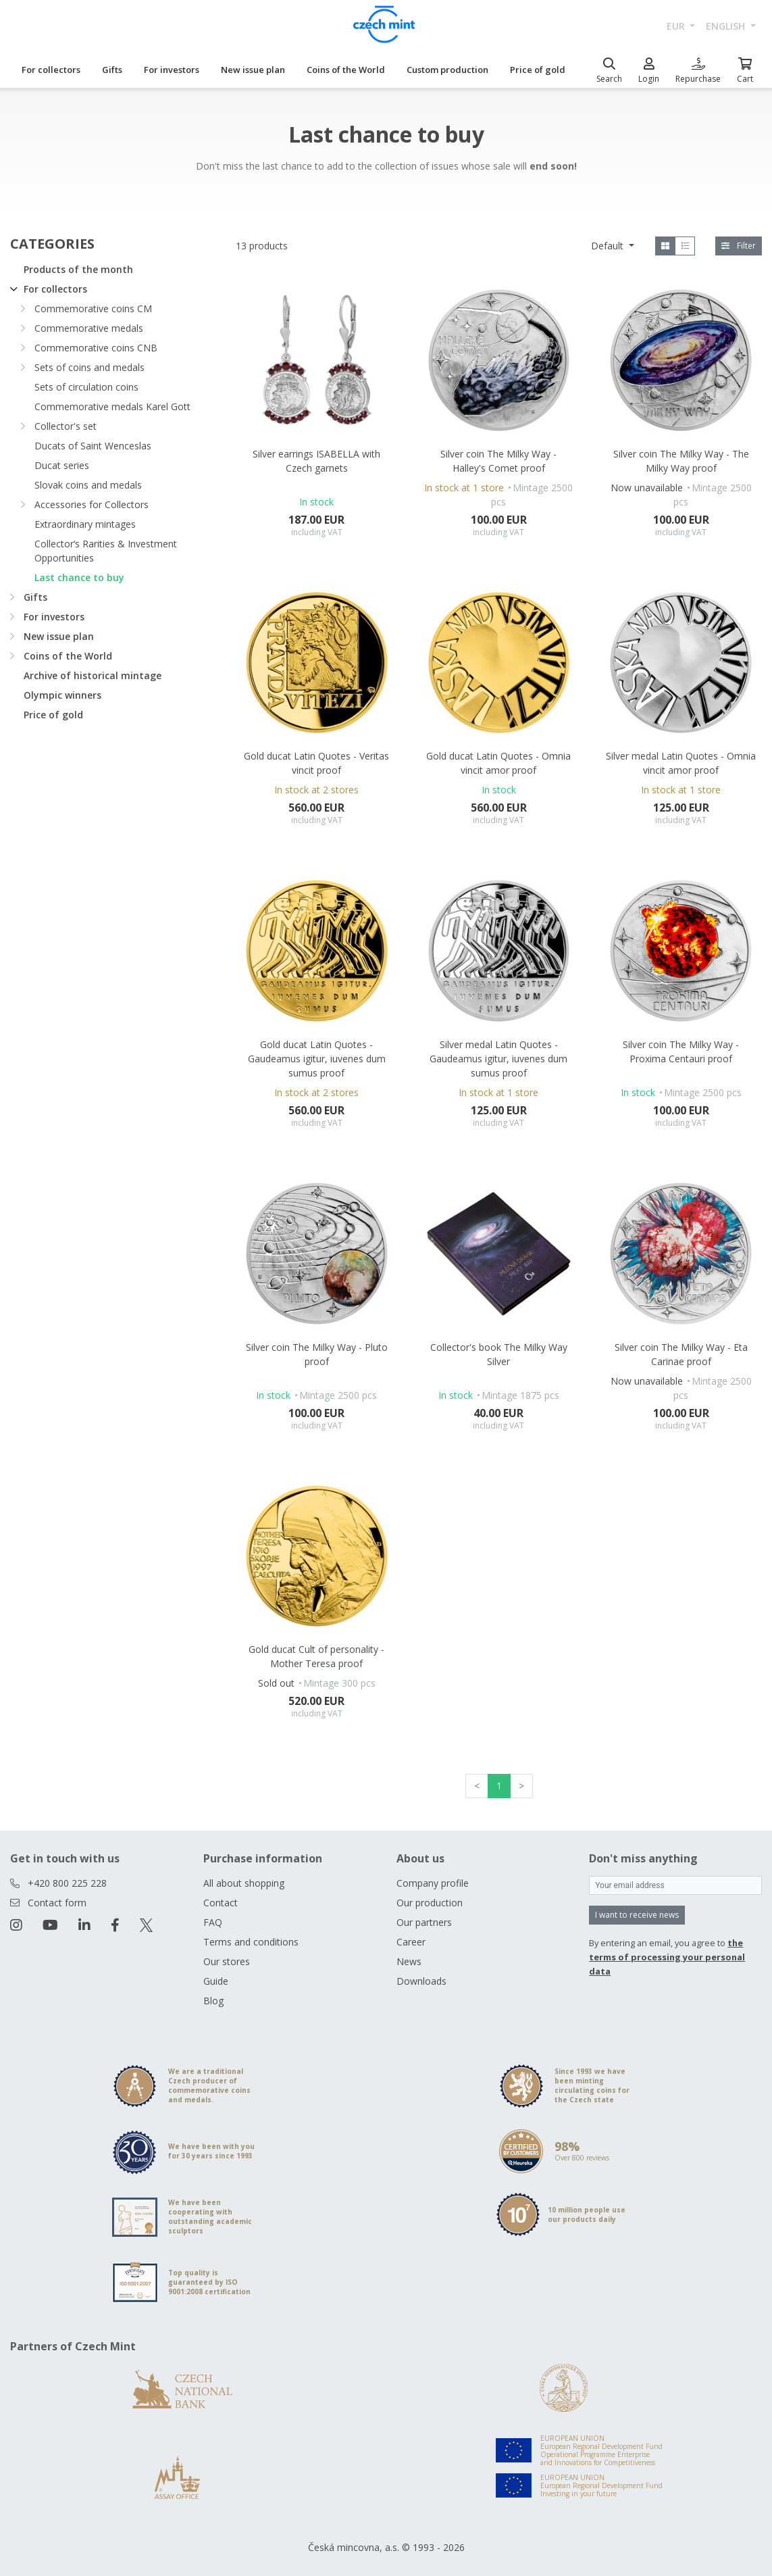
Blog (213, 2000)
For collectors (51, 70)
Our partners (424, 1922)
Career (411, 1941)
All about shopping (243, 1883)
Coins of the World (346, 70)
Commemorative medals (88, 328)
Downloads (421, 1981)
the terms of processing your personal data (667, 1957)
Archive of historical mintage (92, 675)
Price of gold (537, 70)
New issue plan (253, 70)
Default (608, 245)
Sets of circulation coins (86, 386)
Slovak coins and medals (88, 484)
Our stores (226, 1961)
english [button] (727, 26)
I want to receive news (637, 1915)
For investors (171, 70)
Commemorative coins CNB (95, 347)
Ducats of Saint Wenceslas (92, 445)
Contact (220, 1902)
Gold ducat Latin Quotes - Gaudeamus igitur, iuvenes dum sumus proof (317, 1058)
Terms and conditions (251, 1941)
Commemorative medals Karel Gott (112, 406)
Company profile (432, 1883)
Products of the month (78, 269)
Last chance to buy (79, 577)
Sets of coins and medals (89, 367)
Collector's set (65, 426)
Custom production (447, 70)
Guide (215, 1981)
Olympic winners (62, 695)
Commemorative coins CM (93, 308)
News (408, 1961)
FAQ (212, 1922)
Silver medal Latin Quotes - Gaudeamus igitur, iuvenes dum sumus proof (498, 1058)
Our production (429, 1902)
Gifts (112, 70)
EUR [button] (677, 26)
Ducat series (61, 465)
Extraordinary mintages (85, 524)
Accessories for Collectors (91, 504)
